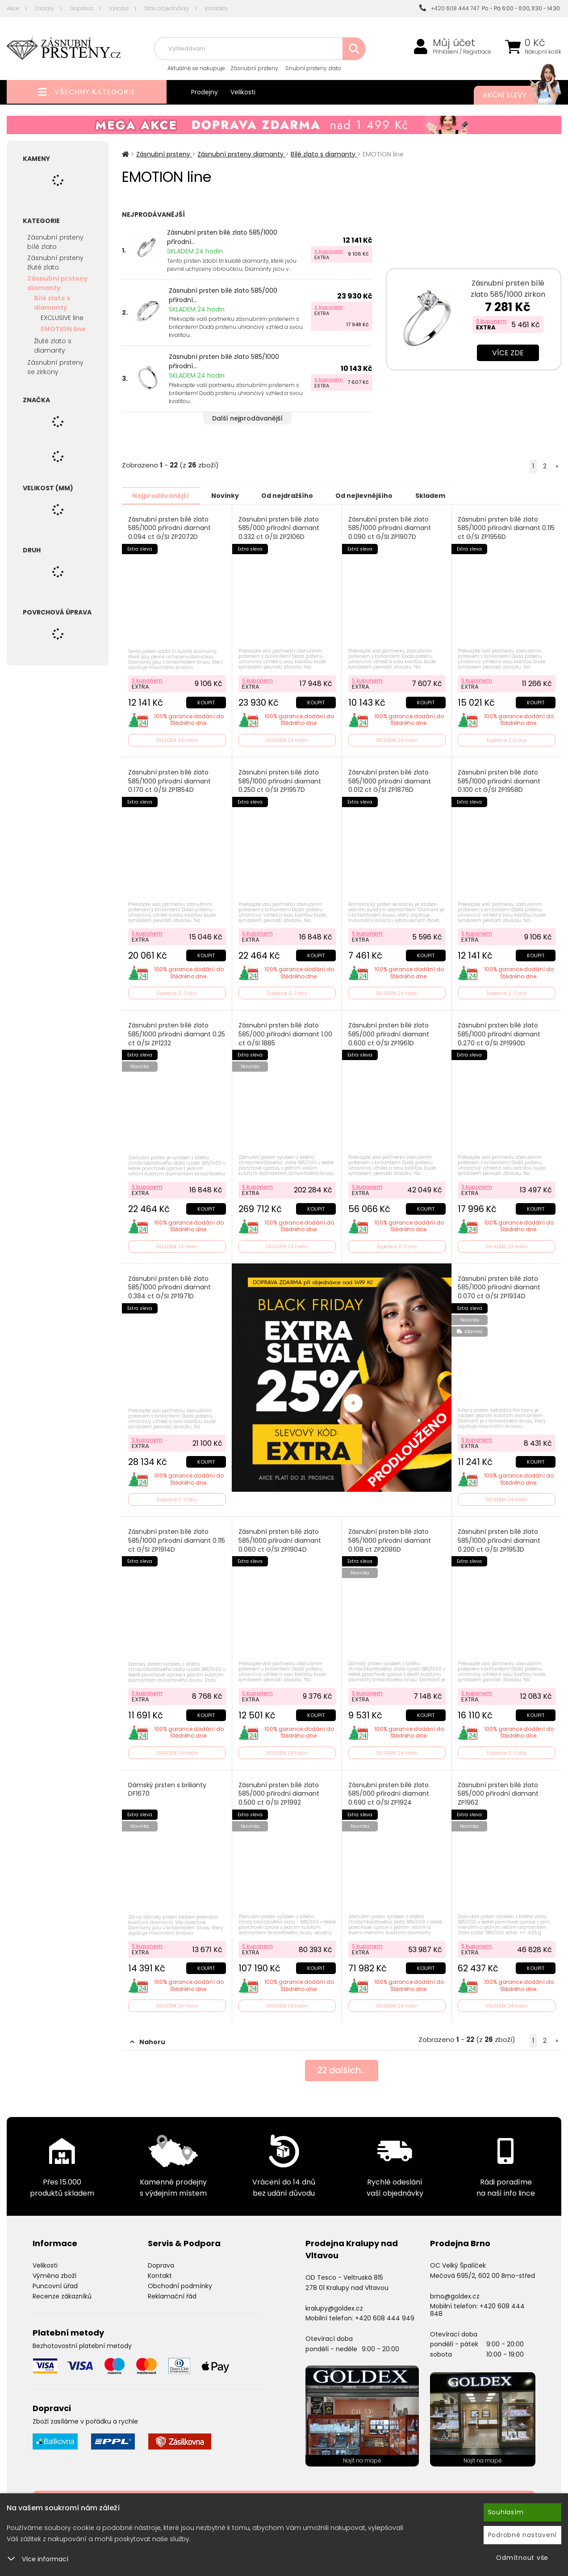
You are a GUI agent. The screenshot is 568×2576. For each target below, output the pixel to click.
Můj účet (454, 43)
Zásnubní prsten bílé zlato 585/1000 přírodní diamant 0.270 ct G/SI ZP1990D (499, 1033)
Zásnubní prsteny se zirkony (55, 367)
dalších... (342, 2067)
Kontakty (216, 8)
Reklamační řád (172, 2291)
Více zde (508, 353)
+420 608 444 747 (449, 8)
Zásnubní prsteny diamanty (57, 283)
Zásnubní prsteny (254, 68)
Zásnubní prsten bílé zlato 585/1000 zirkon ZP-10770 (508, 294)
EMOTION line (63, 328)
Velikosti (242, 92)
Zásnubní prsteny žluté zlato (55, 262)
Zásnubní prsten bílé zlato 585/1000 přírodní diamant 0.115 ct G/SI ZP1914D (176, 1538)
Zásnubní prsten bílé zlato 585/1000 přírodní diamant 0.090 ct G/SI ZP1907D (389, 528)
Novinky (229, 495)
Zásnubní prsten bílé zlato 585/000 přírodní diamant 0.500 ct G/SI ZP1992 (278, 1790)
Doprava (81, 8)
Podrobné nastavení (522, 2534)
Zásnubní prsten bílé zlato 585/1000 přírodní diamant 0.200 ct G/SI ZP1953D (499, 1538)
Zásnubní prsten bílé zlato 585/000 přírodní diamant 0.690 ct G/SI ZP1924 (388, 1790)
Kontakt (160, 2271)
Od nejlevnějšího (374, 495)
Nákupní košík (543, 52)
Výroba (119, 8)
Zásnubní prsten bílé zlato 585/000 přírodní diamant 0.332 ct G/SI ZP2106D (278, 528)
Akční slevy (513, 95)
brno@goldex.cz (455, 2291)
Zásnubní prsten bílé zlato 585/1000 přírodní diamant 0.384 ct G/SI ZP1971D (169, 1285)
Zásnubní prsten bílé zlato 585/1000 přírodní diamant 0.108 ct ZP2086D (389, 1538)
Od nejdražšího (295, 495)
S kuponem (328, 251)
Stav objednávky (166, 8)
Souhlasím (506, 2512)
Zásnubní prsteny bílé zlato (55, 242)
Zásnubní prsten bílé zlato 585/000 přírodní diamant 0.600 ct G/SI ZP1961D (388, 1033)
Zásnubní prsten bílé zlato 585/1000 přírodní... (222, 237)
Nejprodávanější (162, 495)
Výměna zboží (54, 2271)
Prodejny (204, 92)
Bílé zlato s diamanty (52, 303)
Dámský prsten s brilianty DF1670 (167, 1786)
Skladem (444, 495)
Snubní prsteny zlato (313, 68)
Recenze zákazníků (62, 2291)
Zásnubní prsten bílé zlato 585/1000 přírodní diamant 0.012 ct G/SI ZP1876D (389, 780)
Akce (13, 8)
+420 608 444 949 (384, 2314)
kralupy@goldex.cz (334, 2303)
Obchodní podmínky (180, 2281)
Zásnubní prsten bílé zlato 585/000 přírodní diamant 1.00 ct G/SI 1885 (285, 1033)
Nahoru (147, 2037)
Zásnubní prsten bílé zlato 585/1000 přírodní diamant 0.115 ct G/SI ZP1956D (499, 528)
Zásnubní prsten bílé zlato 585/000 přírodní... (223, 295)
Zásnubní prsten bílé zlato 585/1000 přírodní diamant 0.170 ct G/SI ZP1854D (169, 780)
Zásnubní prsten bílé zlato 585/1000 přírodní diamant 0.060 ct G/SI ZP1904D (279, 1538)
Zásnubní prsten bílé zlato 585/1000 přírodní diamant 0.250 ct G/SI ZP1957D (279, 780)
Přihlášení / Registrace (462, 52)
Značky (44, 8)
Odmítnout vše (522, 2557)
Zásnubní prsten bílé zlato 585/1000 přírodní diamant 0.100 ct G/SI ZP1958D (499, 780)
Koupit (205, 701)
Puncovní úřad (55, 2281)
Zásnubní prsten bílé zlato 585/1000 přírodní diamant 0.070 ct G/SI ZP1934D (499, 1285)
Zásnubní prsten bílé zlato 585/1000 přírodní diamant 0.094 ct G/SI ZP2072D (169, 528)
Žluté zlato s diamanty (52, 346)
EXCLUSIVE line (62, 317)
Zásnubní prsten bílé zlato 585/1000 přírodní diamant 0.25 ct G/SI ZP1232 (176, 1033)
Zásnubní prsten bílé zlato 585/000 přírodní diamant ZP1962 (498, 1790)
